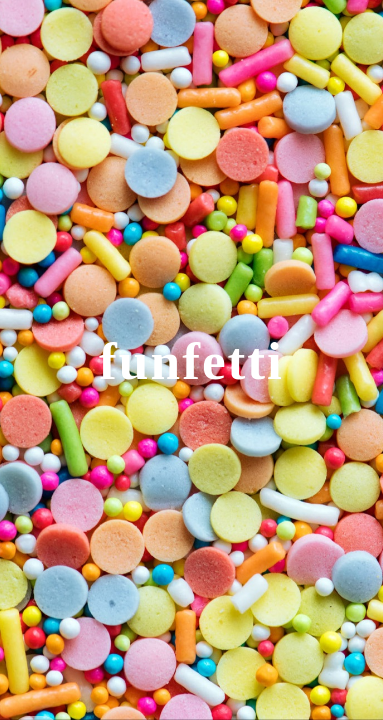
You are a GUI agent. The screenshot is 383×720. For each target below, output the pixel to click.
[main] (191, 360)
